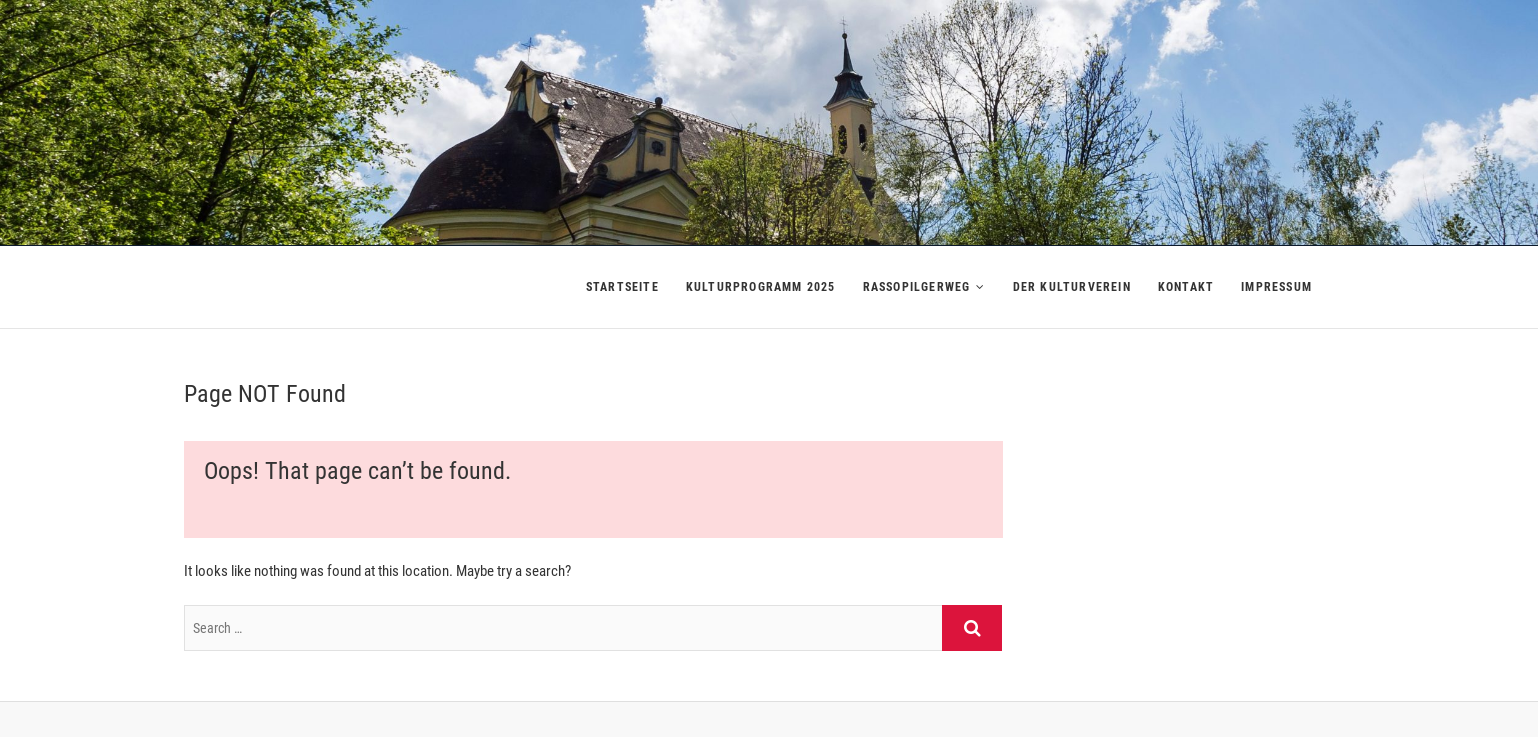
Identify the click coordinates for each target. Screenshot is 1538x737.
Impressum (1276, 287)
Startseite (622, 287)
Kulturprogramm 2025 (761, 287)
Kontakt (1186, 287)
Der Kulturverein (1072, 287)
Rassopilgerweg (917, 287)
